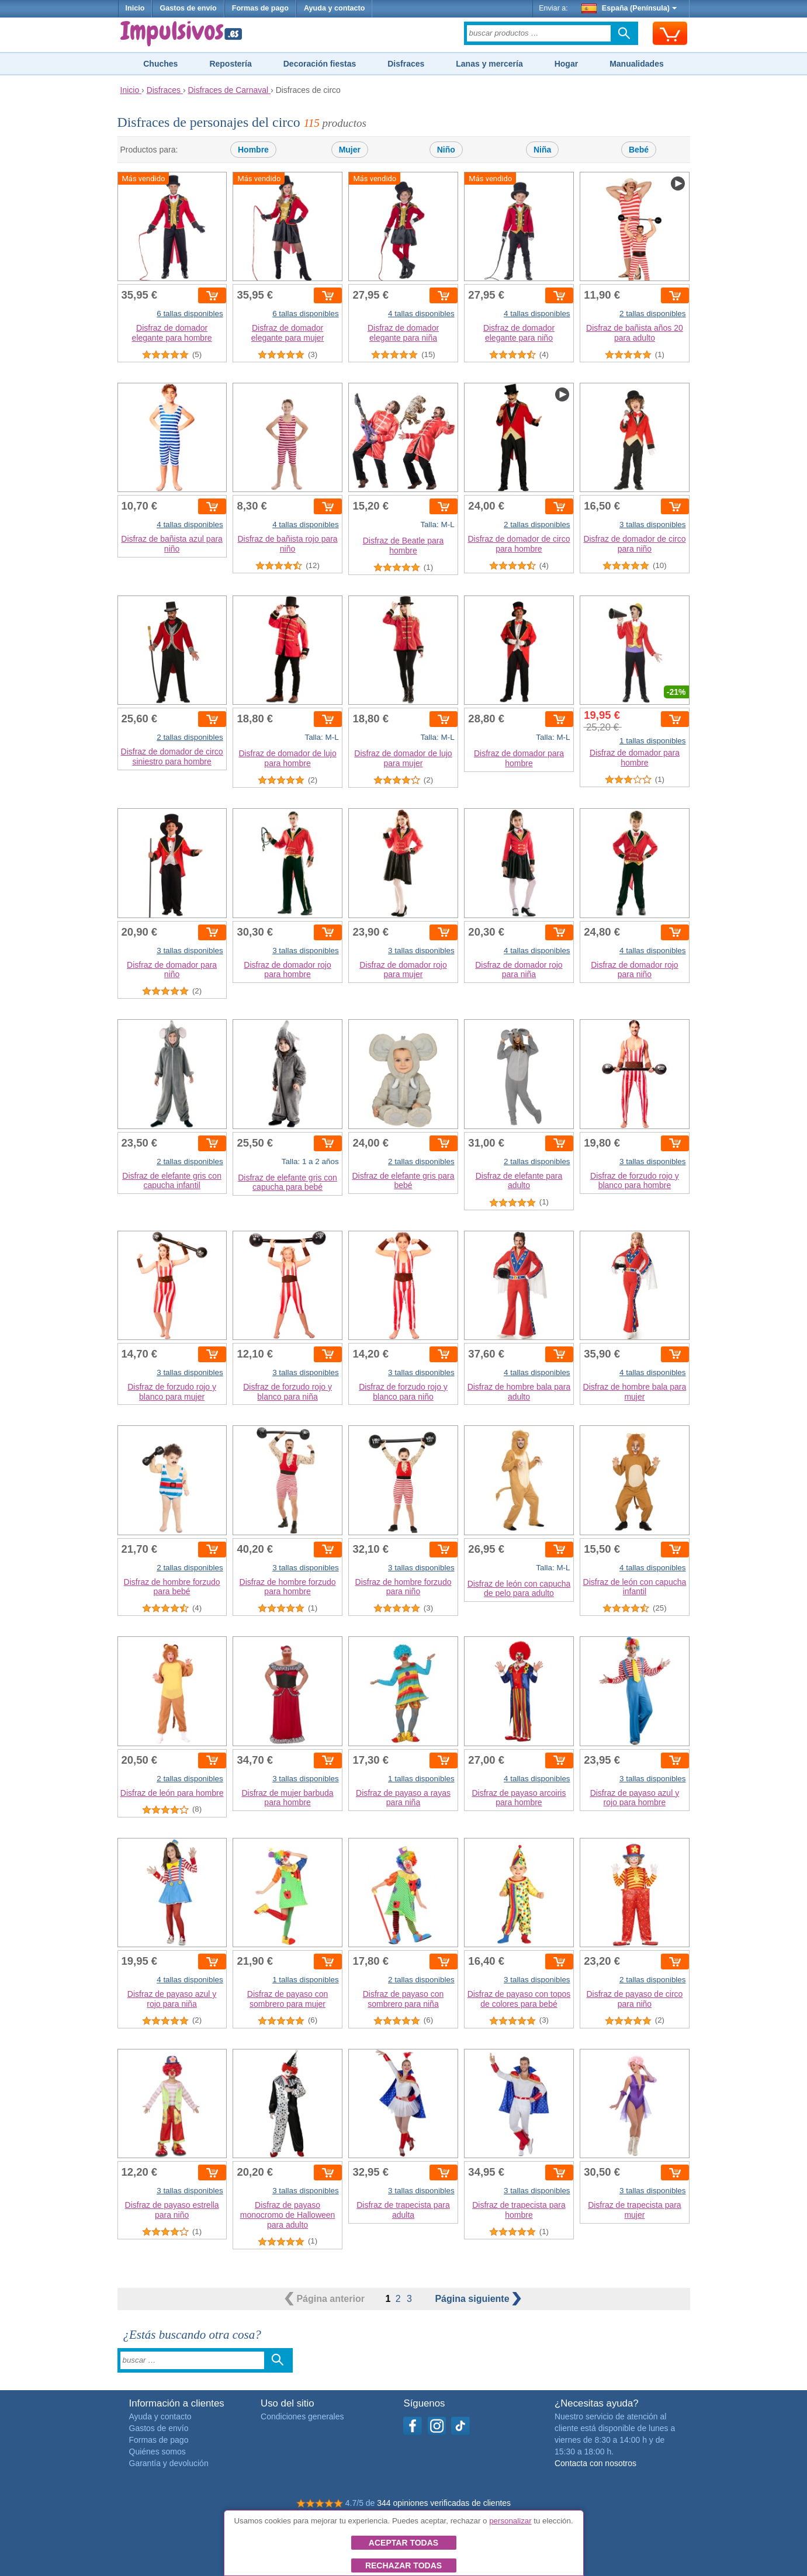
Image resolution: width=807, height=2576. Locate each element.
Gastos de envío (188, 8)
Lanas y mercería (489, 63)
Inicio (135, 8)
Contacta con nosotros (595, 2463)
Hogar (566, 63)
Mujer (350, 149)
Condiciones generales (302, 2416)
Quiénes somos (157, 2451)
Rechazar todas (403, 2565)
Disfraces (405, 63)
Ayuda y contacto (334, 8)
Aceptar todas (403, 2542)
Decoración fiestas (319, 63)
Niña (542, 149)
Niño (446, 149)
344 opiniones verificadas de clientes (444, 2503)
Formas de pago (260, 8)
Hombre (253, 149)
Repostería (230, 63)
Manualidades (636, 63)
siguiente (478, 2299)
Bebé (639, 149)
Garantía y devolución (169, 2463)
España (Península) (629, 8)
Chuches (160, 63)
